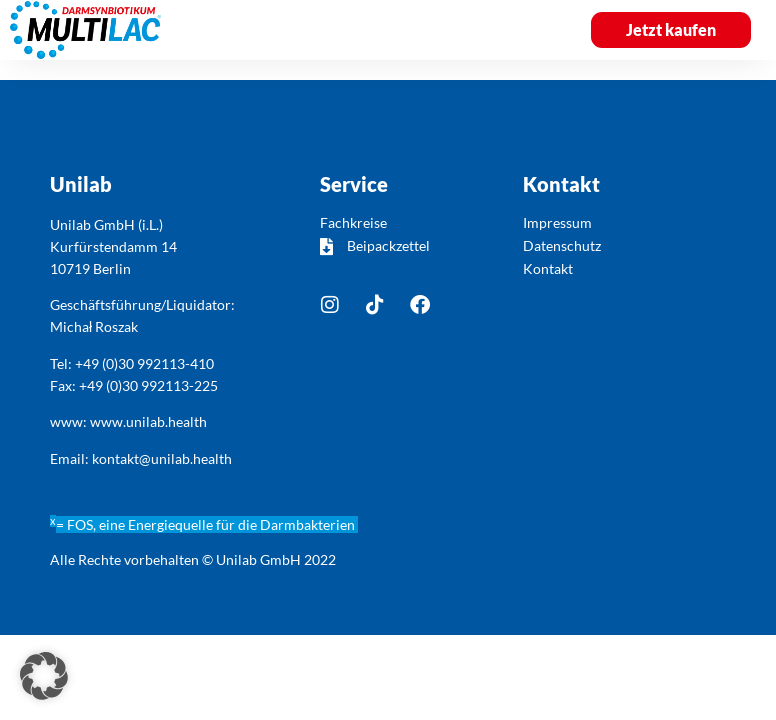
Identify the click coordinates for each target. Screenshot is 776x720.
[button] (528, 30)
